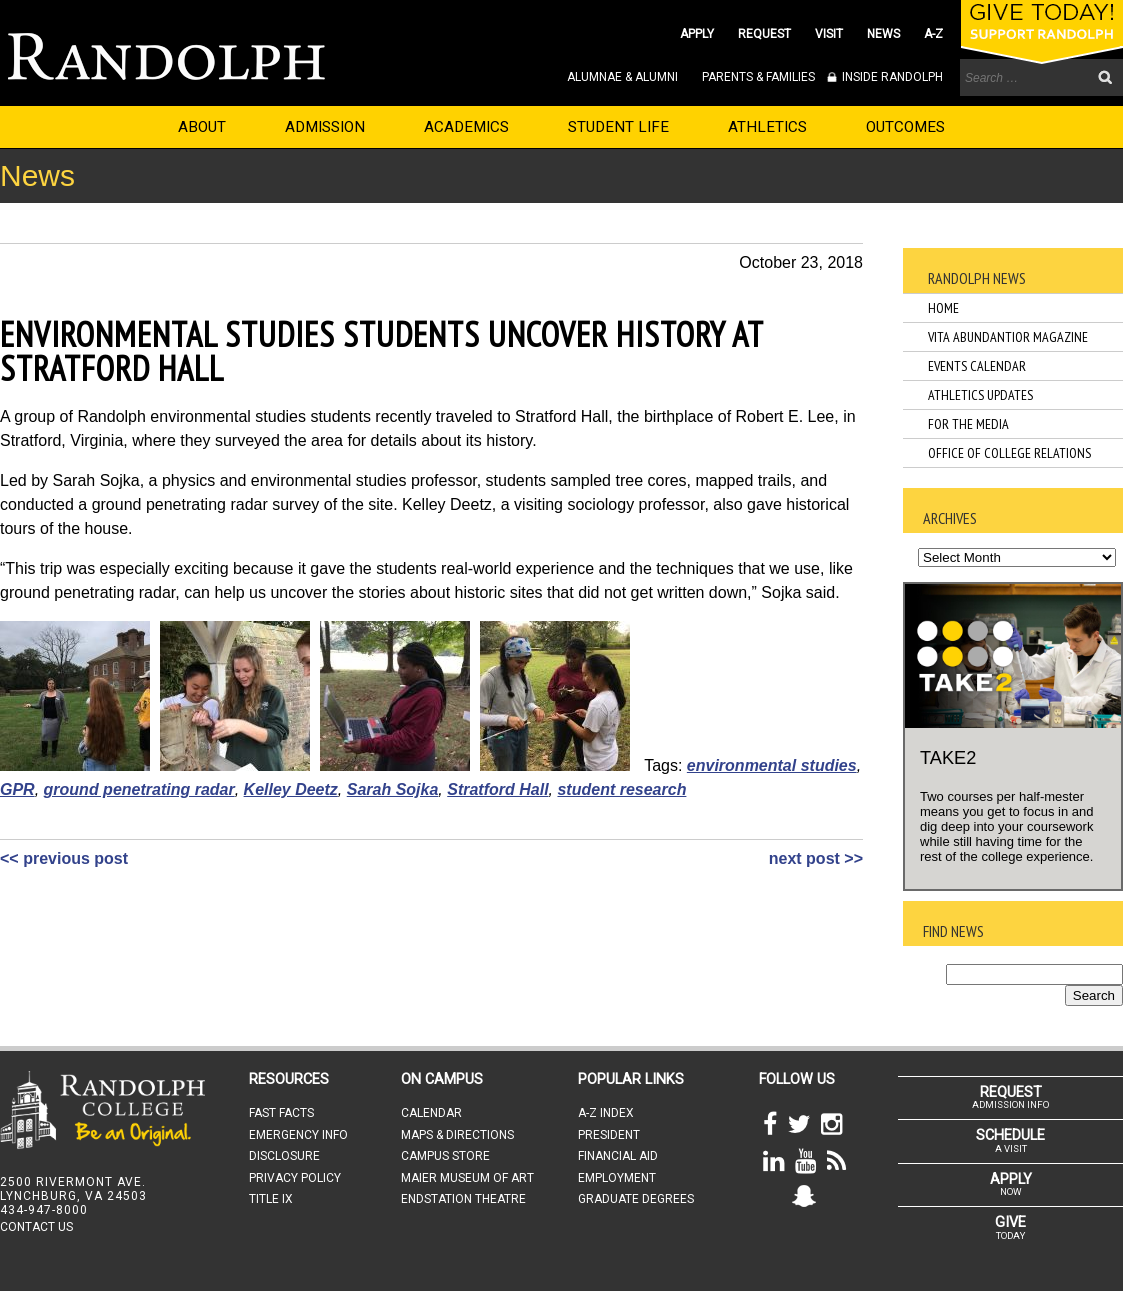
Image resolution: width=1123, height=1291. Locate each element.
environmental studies (772, 765)
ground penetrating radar (139, 789)
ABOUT (202, 127)
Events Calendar (977, 366)
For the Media (968, 424)
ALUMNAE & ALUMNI (622, 77)
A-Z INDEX (606, 1113)
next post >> (816, 858)
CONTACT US (36, 1227)
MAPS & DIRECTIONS (457, 1135)
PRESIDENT (609, 1135)
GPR (17, 789)
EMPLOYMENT (617, 1178)
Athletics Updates (980, 395)
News (37, 175)
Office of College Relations (1009, 453)
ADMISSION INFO (1010, 1097)
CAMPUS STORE (445, 1156)
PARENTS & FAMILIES (758, 77)
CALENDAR (431, 1113)
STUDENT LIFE (618, 127)
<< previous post (64, 858)
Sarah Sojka (393, 789)
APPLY (697, 34)
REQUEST (764, 34)
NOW (1010, 1184)
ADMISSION (325, 127)
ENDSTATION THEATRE (463, 1199)
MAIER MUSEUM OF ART (467, 1178)
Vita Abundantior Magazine (1008, 337)
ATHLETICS (767, 127)
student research (621, 789)
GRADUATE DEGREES (636, 1199)
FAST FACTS (281, 1113)
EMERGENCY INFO (298, 1135)
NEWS (883, 34)
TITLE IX (271, 1199)
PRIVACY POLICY (295, 1178)
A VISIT (1010, 1140)
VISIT (829, 34)
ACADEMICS (466, 127)
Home (943, 308)
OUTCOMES (905, 127)
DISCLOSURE (284, 1156)
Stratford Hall (497, 789)
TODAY (1010, 1227)
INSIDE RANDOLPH (891, 77)
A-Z (933, 34)
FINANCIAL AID (618, 1156)
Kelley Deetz (291, 789)
